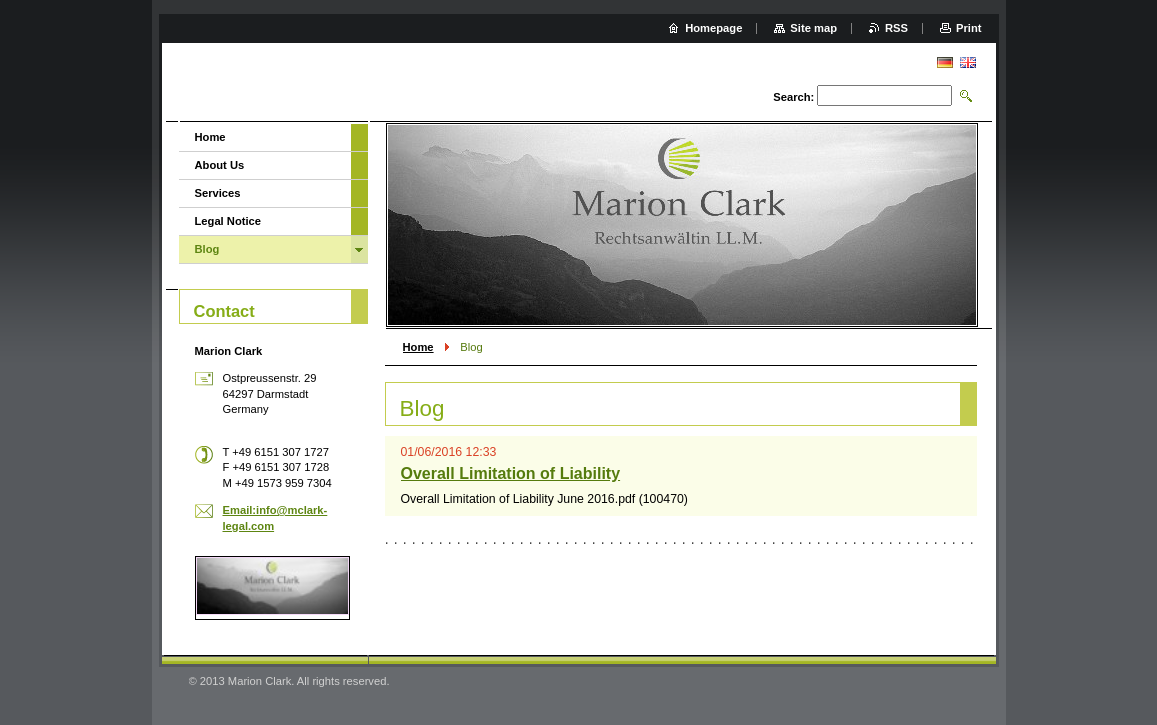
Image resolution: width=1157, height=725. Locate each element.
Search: (793, 97)
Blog (207, 249)
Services (218, 193)
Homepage (713, 28)
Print (968, 28)
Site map (813, 28)
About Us (220, 165)
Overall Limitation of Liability (511, 473)
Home (418, 347)
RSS (896, 28)
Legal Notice (228, 221)
